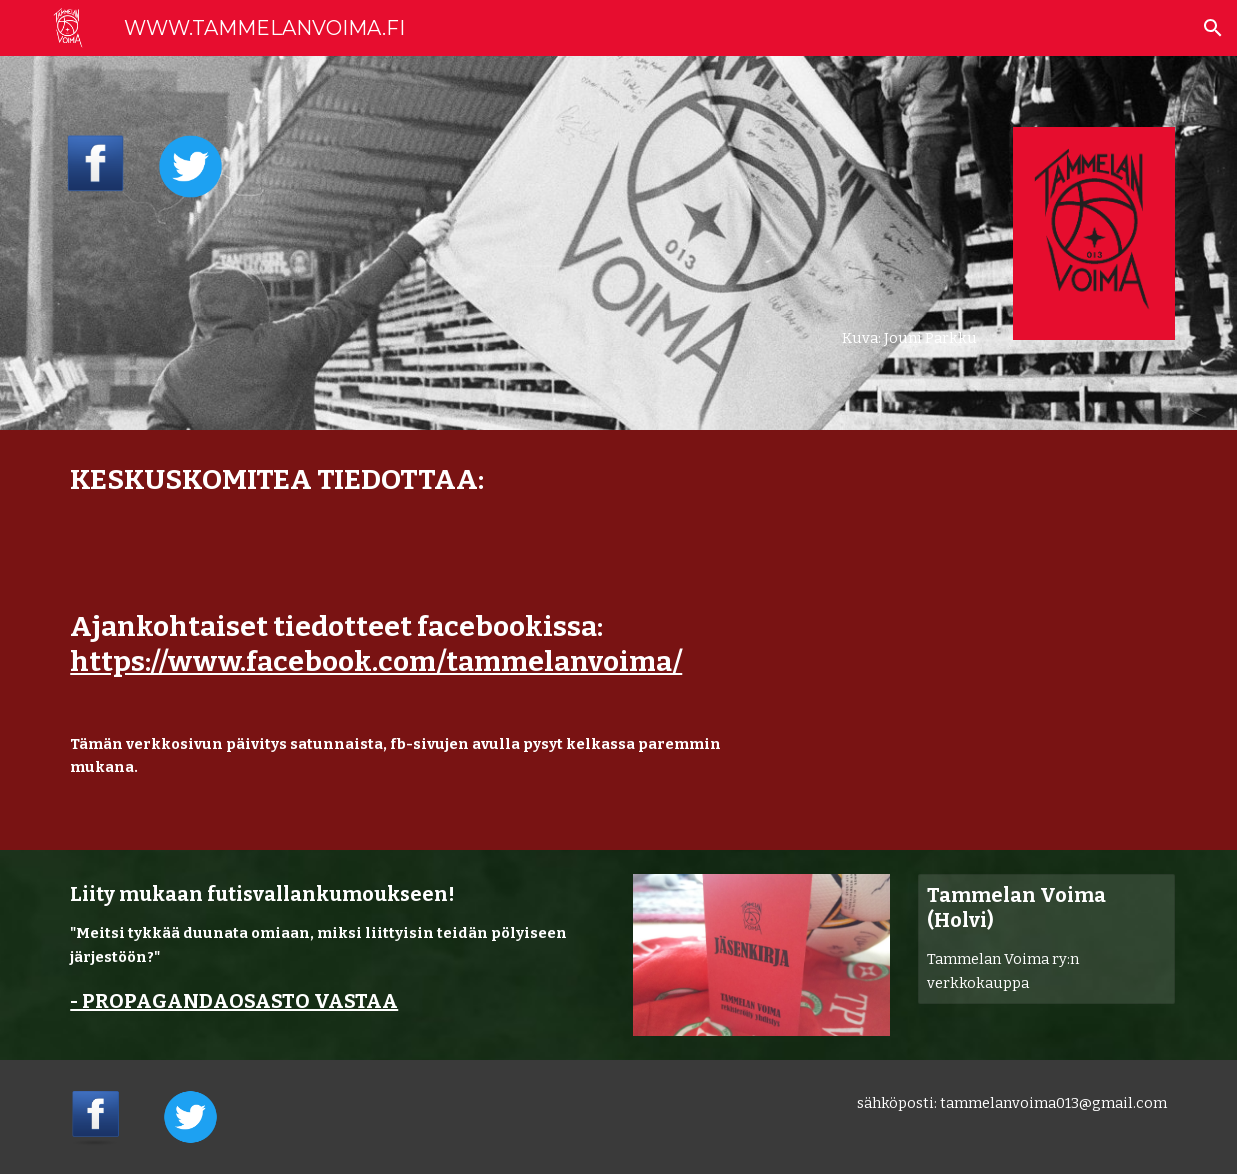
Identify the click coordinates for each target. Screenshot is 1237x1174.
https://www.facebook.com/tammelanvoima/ (376, 661)
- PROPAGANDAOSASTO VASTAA (234, 1001)
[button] (1213, 28)
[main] (856, 243)
